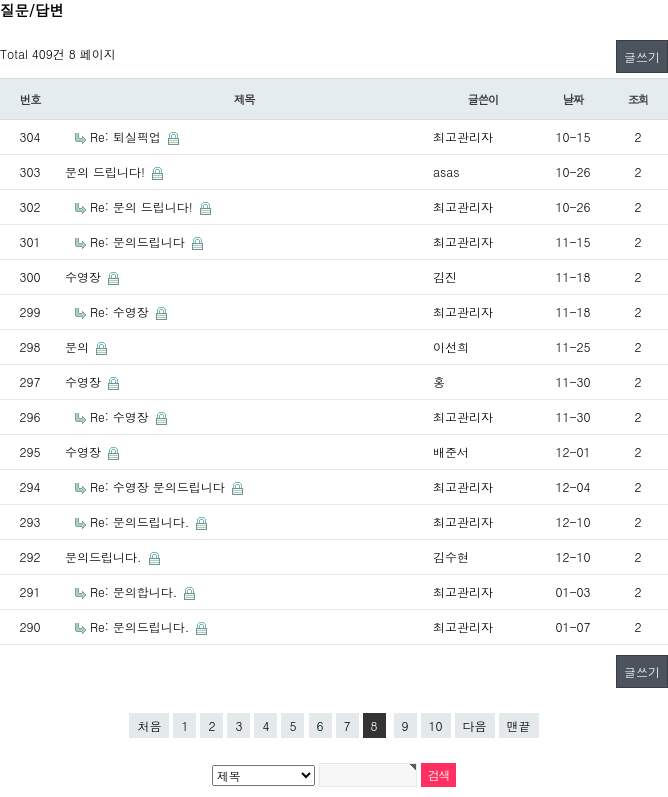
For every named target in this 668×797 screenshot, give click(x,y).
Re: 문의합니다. (135, 591)
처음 (149, 725)
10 (436, 725)
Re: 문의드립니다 (139, 241)
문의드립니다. (105, 556)
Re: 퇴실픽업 (127, 136)
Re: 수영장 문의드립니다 (159, 486)
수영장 (85, 276)
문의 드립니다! (107, 171)
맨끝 (519, 725)
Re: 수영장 (121, 311)
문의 (79, 346)
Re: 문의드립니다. (141, 521)
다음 (475, 725)
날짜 (573, 99)
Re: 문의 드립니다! (143, 206)
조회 (638, 99)
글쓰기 (642, 56)
